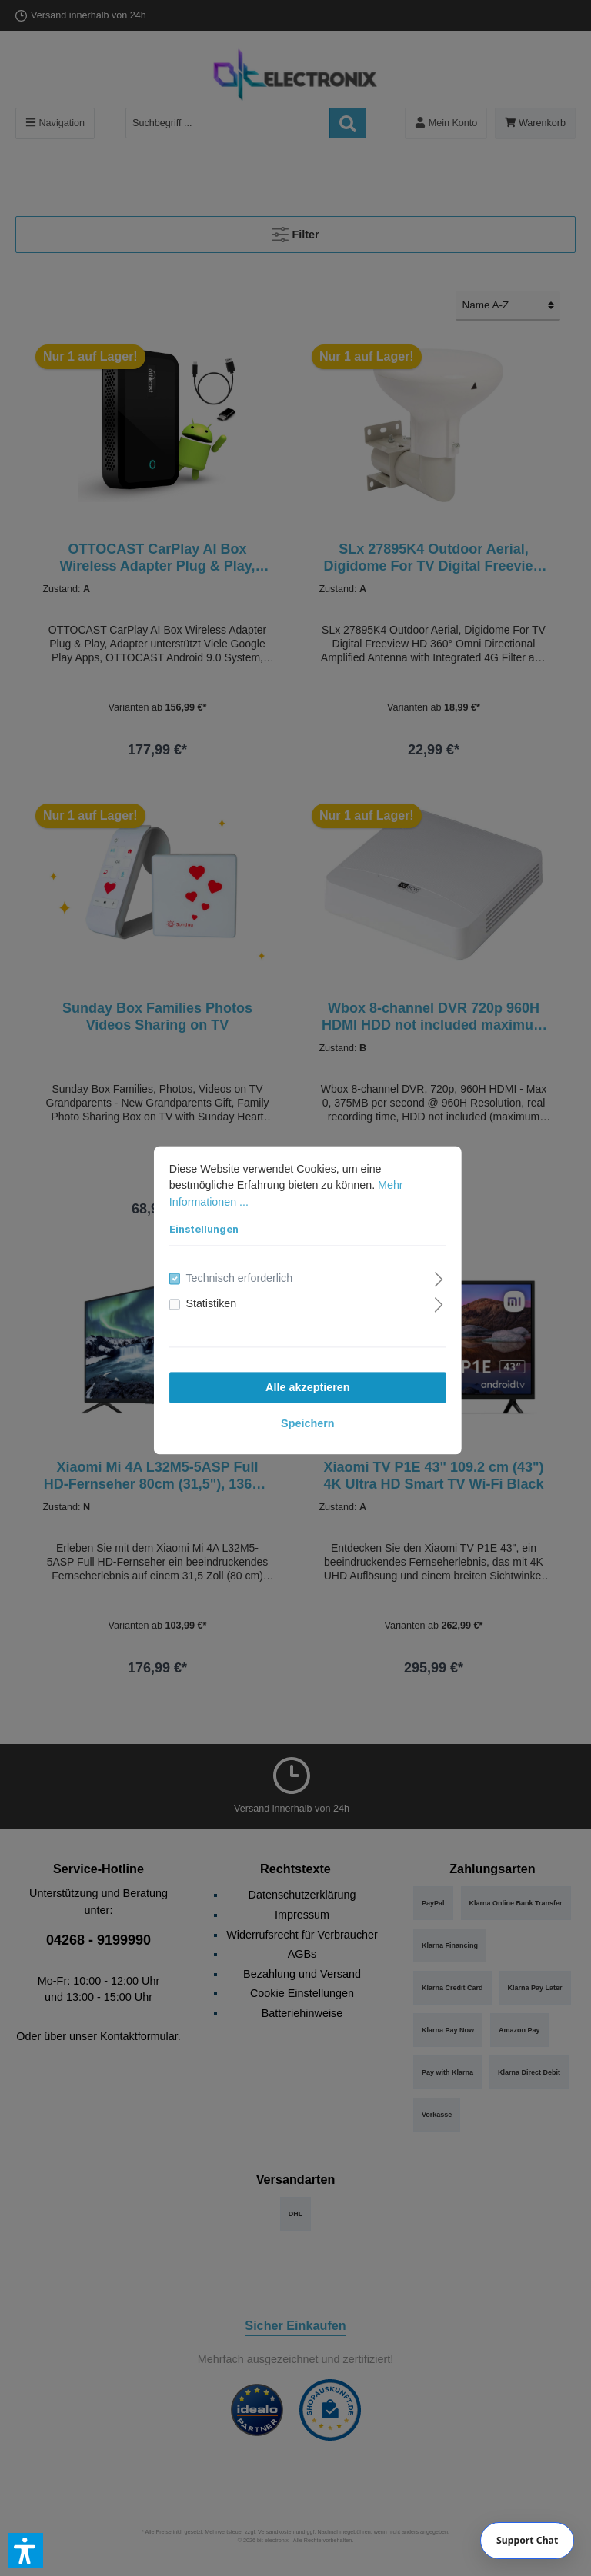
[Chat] (527, 2540)
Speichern (295, 1412)
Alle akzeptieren (295, 1376)
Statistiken (199, 1292)
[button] (25, 2550)
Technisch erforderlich (228, 1266)
